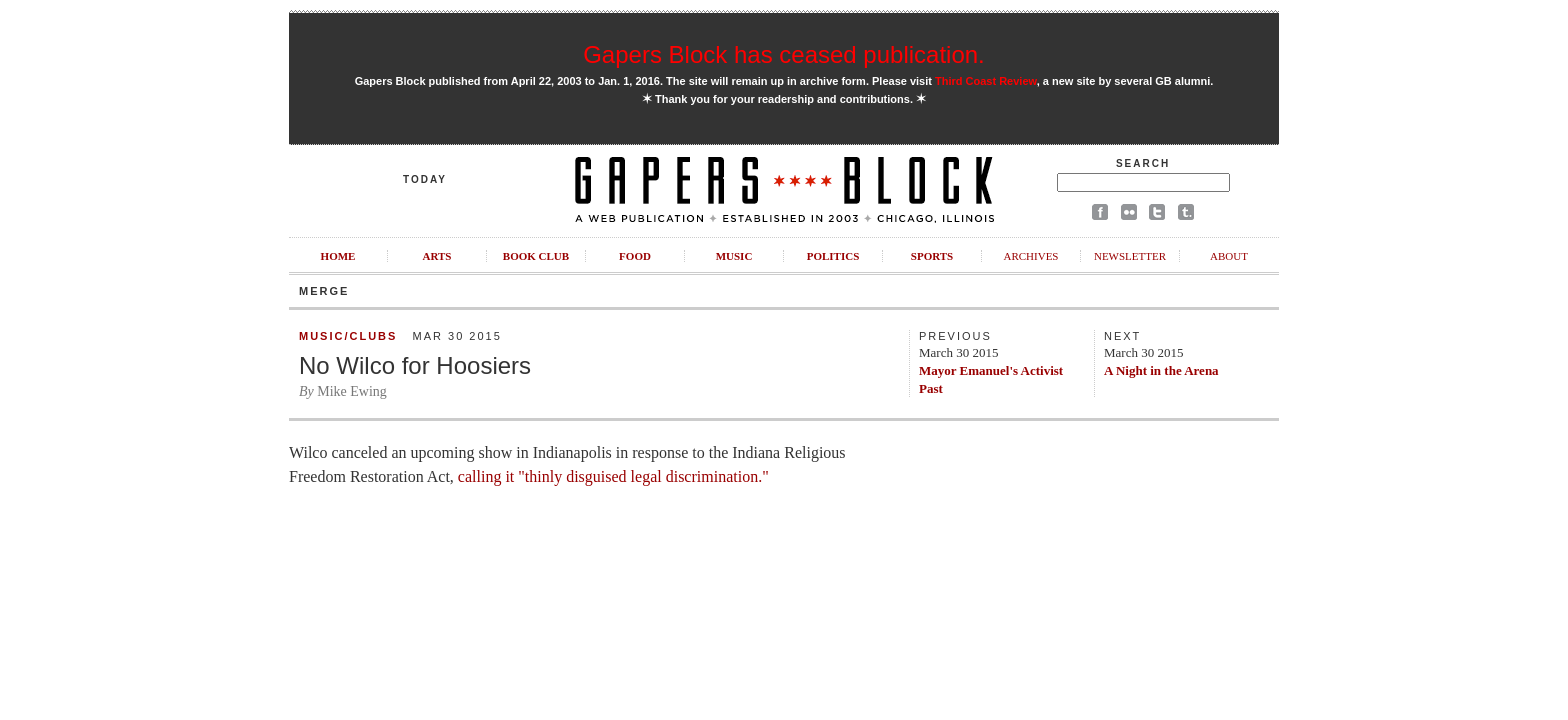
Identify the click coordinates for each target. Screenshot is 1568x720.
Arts (437, 256)
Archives (1030, 256)
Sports (932, 256)
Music (734, 256)
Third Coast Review (986, 81)
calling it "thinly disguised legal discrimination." (611, 476)
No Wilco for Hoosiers (415, 365)
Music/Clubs (348, 336)
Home (338, 256)
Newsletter (1130, 256)
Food (635, 256)
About (1229, 256)
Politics (833, 256)
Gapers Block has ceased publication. (784, 54)
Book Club (536, 256)
